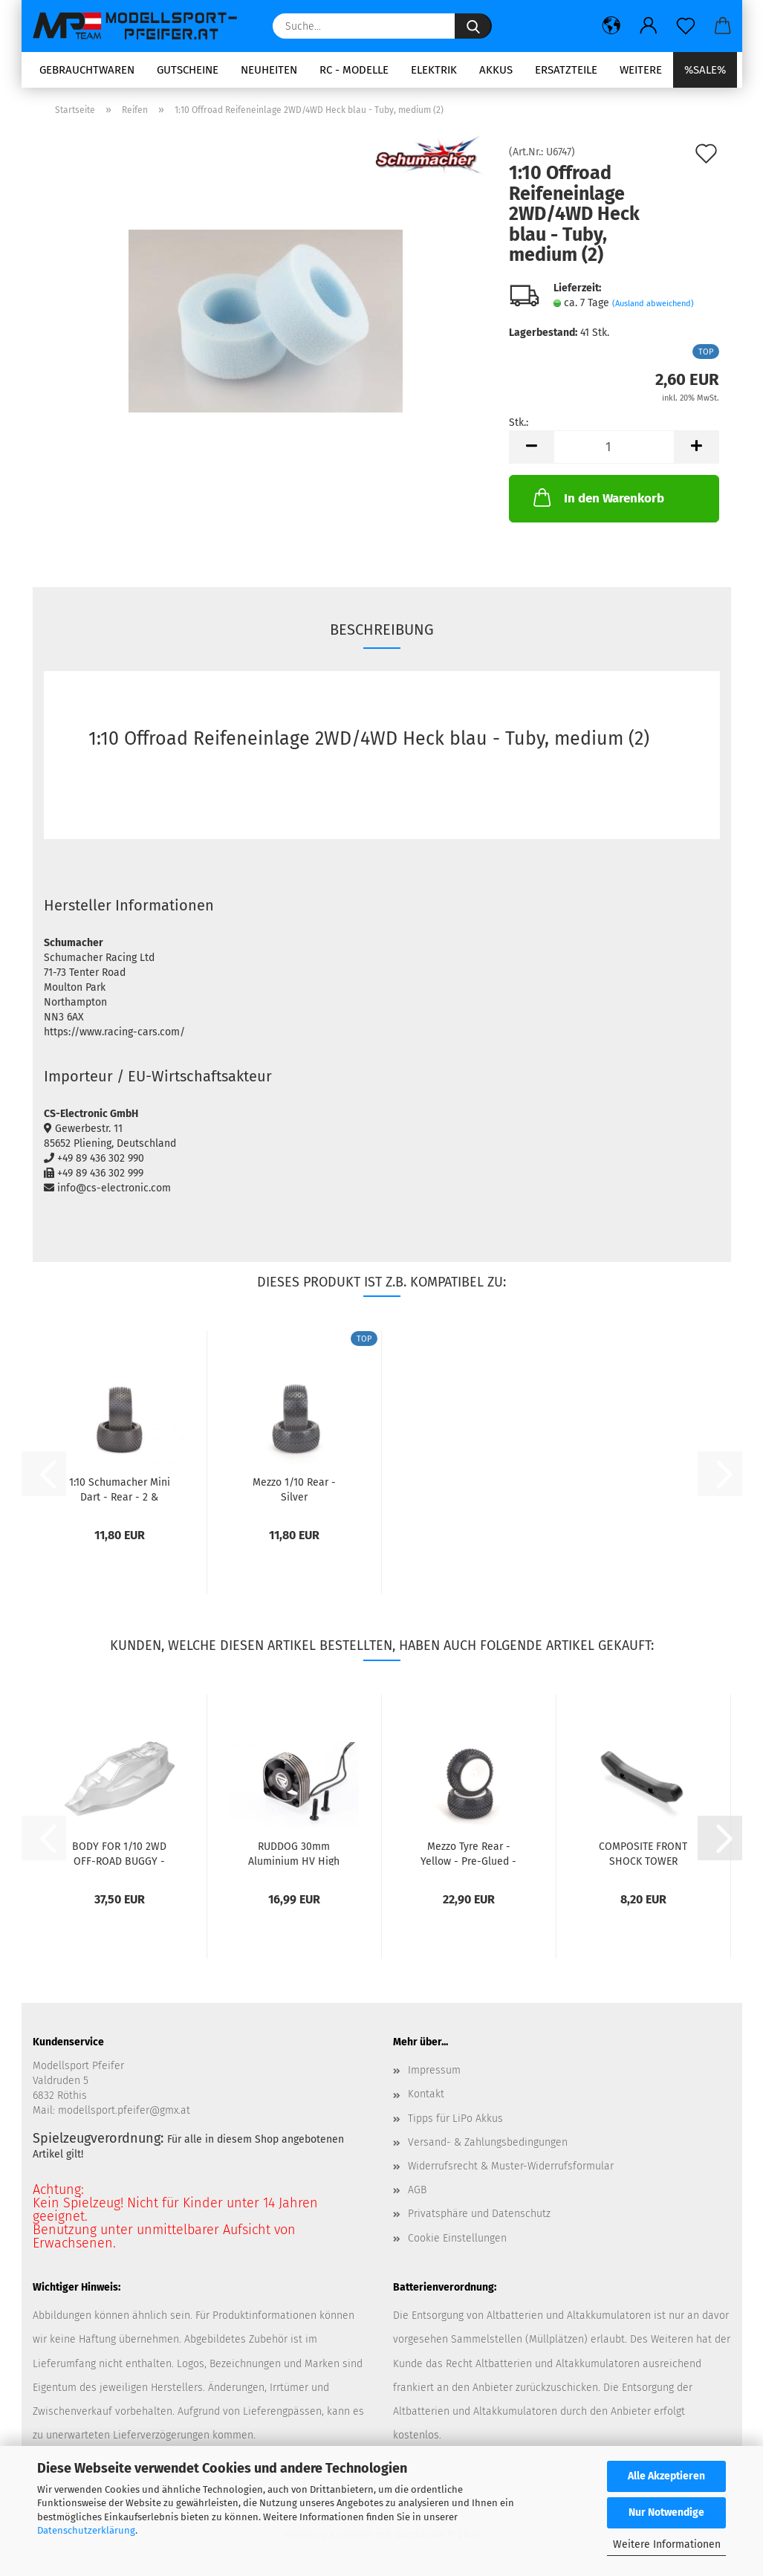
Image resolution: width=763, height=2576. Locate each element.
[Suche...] (473, 26)
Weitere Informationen (667, 2544)
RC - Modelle (354, 70)
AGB (417, 2190)
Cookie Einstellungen (457, 2238)
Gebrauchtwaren (86, 70)
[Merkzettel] (685, 26)
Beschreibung (382, 629)
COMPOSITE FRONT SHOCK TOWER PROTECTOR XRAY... (643, 1852)
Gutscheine (187, 70)
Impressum (434, 2070)
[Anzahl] (614, 447)
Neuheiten (269, 70)
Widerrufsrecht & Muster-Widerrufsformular (511, 2166)
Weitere (641, 70)
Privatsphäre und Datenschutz (479, 2213)
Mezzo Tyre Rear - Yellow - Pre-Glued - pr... (468, 1852)
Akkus (496, 70)
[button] (611, 26)
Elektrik (434, 70)
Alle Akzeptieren (666, 2476)
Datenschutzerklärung (86, 2530)
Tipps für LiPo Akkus (455, 2118)
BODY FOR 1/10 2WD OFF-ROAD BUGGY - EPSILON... (119, 1852)
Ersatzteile (566, 70)
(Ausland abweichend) (653, 303)
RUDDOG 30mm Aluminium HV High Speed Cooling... (294, 1852)
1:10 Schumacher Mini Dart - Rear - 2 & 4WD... (119, 1488)
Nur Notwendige (666, 2512)
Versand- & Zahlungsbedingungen (488, 2142)
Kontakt (426, 2094)
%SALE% (705, 70)
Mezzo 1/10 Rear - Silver (294, 1488)
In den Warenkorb (597, 497)
